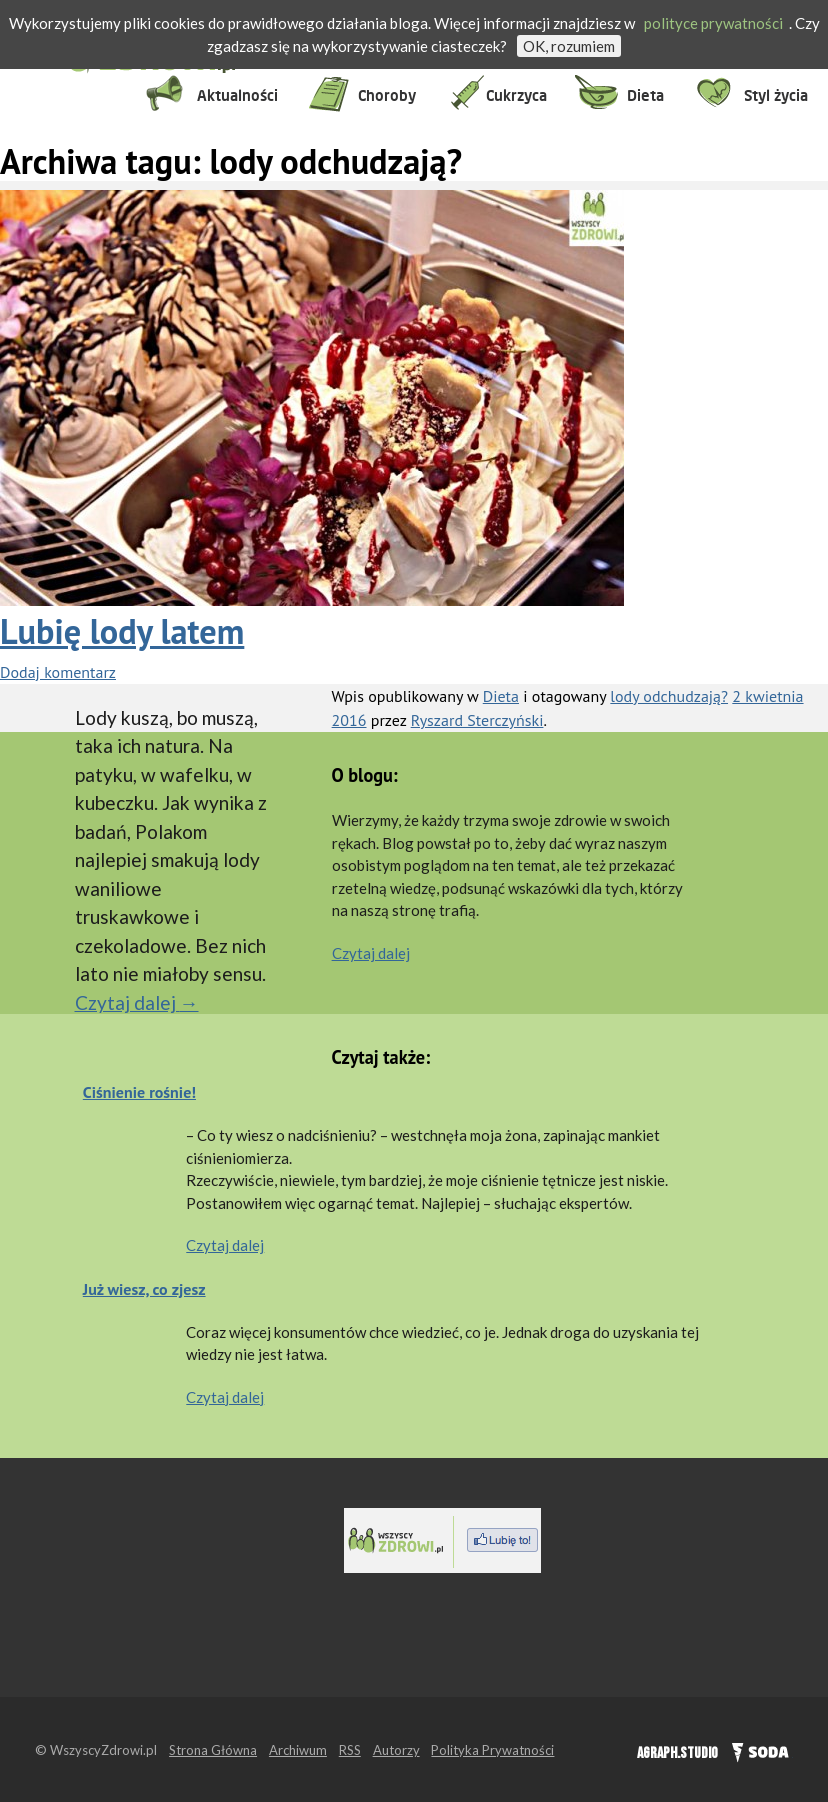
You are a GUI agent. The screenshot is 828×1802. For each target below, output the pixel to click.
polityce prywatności (713, 23)
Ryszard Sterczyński (477, 720)
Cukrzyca (516, 95)
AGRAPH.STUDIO (677, 1753)
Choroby (387, 95)
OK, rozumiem (569, 46)
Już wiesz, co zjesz (144, 1289)
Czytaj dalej (137, 1002)
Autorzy (396, 1750)
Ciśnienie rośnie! (139, 1092)
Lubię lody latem (122, 631)
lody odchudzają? (669, 696)
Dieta (645, 95)
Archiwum (298, 1750)
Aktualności (237, 95)
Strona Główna (213, 1750)
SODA (755, 1750)
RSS (350, 1750)
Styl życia (776, 95)
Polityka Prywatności (492, 1750)
